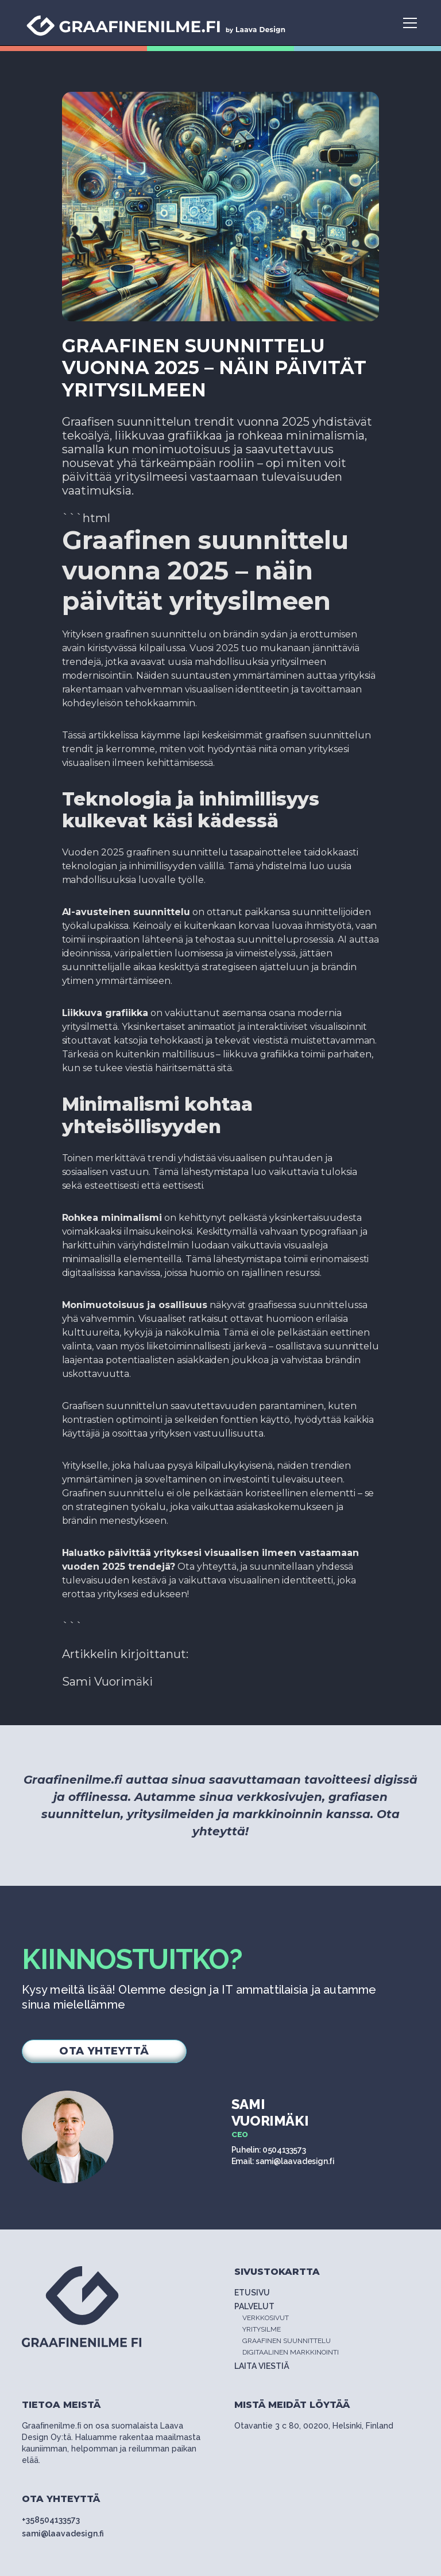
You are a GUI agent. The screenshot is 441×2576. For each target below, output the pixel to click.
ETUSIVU (252, 2292)
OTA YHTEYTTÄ (104, 2051)
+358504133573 (51, 2519)
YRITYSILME (261, 2329)
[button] (407, 23)
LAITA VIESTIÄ (261, 2366)
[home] (157, 23)
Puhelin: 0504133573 (268, 2149)
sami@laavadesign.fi (63, 2533)
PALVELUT (256, 2306)
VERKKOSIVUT (265, 2318)
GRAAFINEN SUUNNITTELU (286, 2341)
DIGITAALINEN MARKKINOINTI (290, 2352)
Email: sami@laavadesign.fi (283, 2161)
